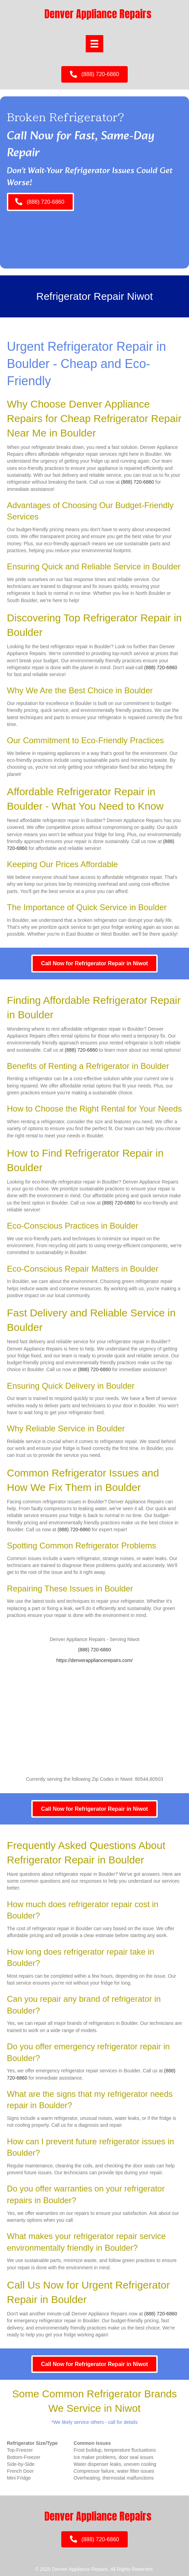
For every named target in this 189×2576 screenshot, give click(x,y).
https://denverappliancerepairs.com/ (94, 1660)
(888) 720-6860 (137, 482)
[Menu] (94, 43)
